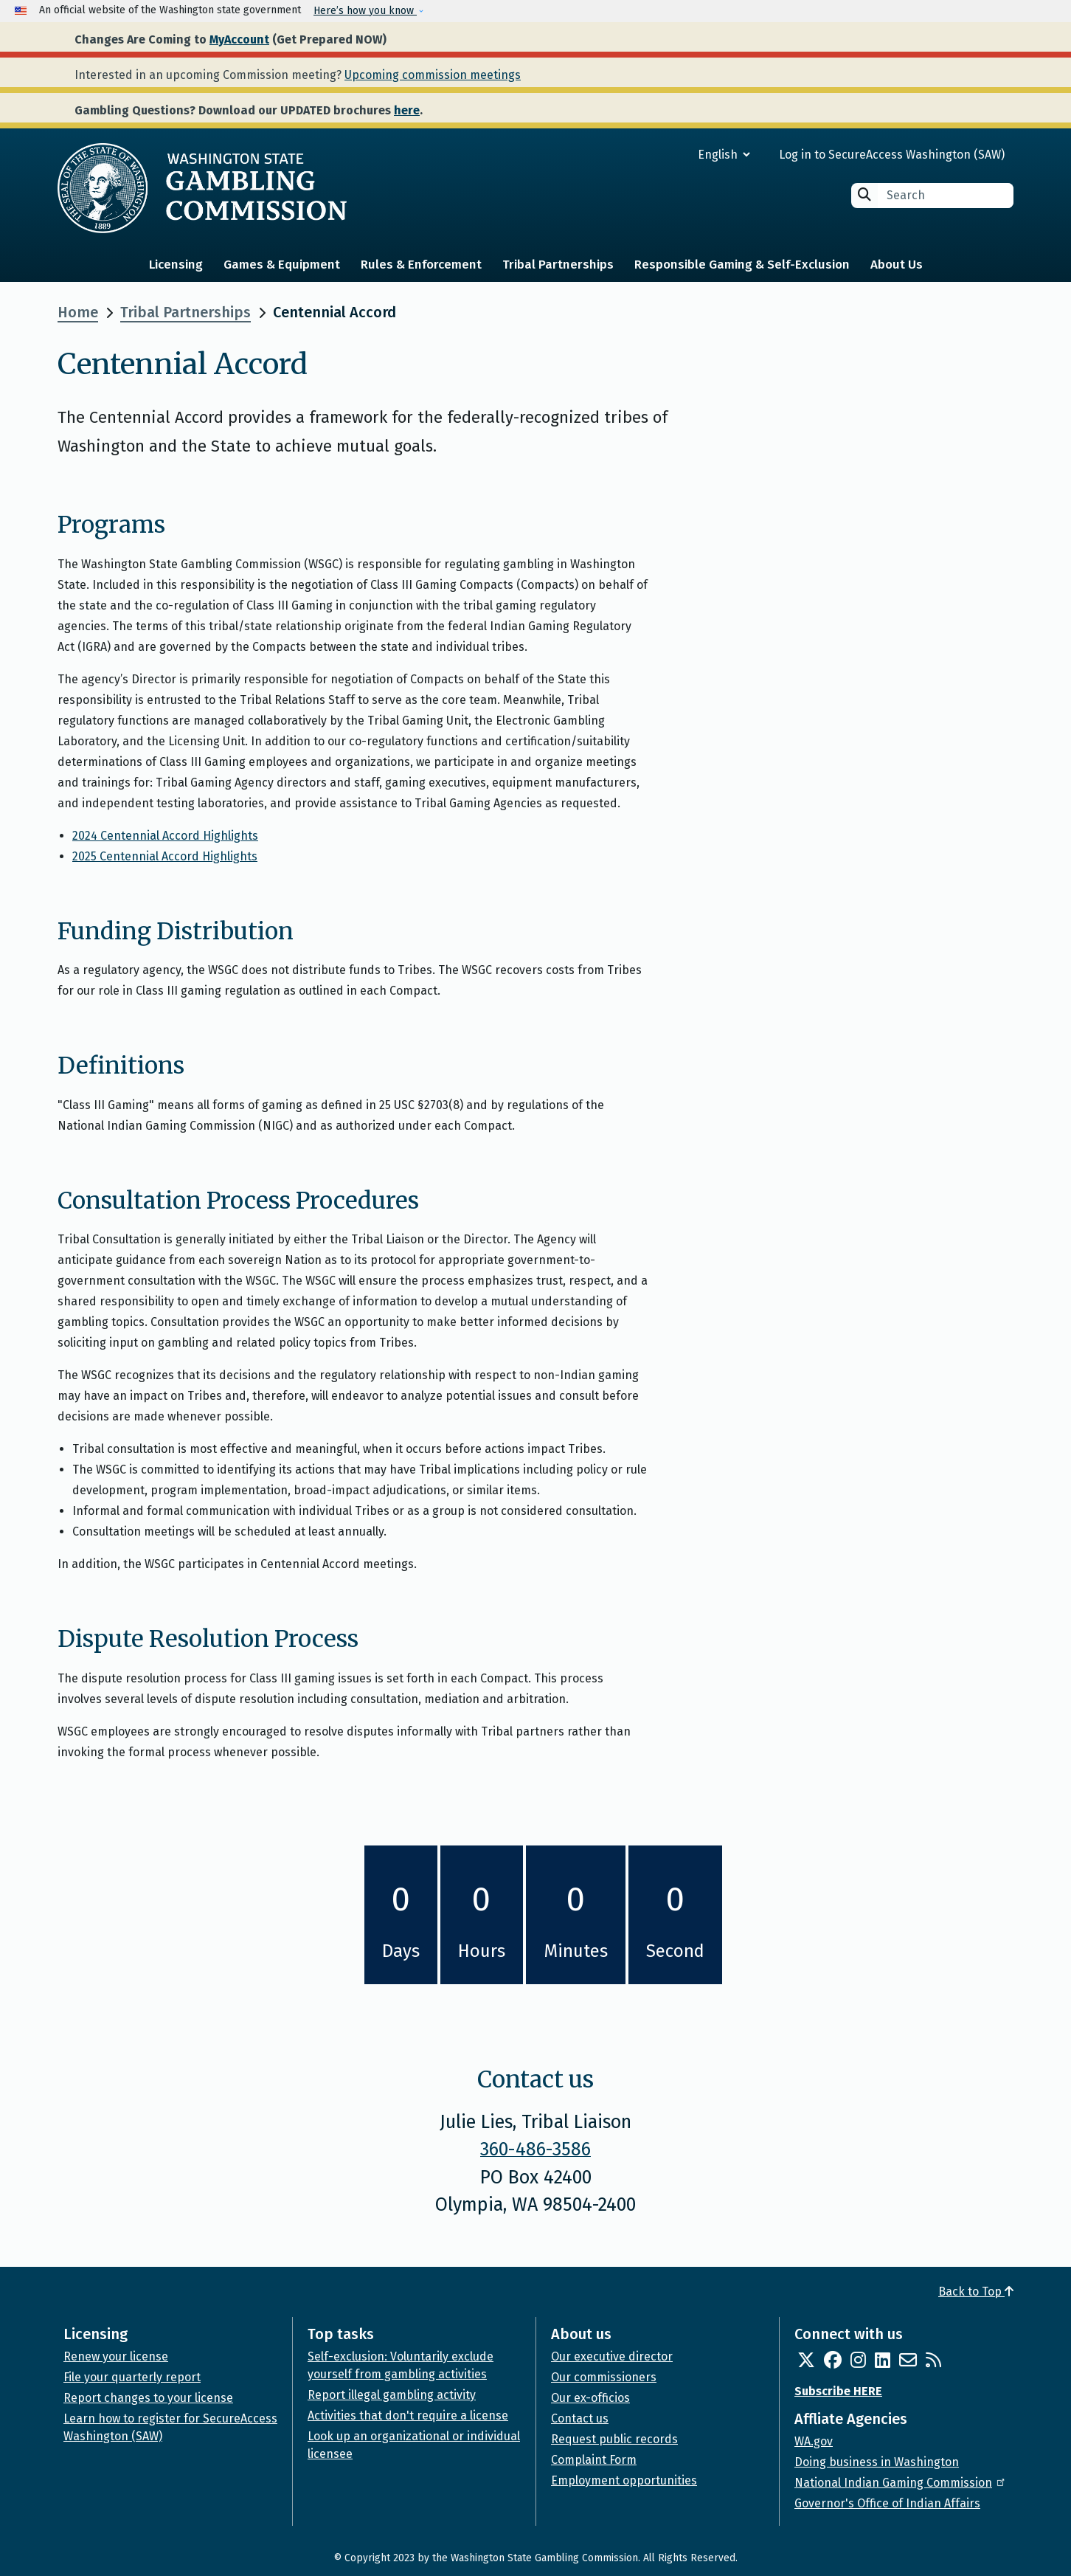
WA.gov (813, 2441)
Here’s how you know (365, 10)
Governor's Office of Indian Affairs (887, 2503)
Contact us (580, 2418)
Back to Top (975, 2292)
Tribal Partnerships (558, 264)
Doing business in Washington (876, 2462)
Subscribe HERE (838, 2391)
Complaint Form (594, 2460)
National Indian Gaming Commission (900, 2483)
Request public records (614, 2439)
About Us (896, 264)
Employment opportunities (624, 2480)
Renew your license (115, 2356)
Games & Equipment (281, 264)
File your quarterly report (132, 2377)
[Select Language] (670, 154)
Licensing (176, 264)
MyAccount (239, 39)
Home (78, 312)
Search (864, 194)
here (407, 110)
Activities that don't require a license (408, 2415)
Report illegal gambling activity (392, 2395)
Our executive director (612, 2356)
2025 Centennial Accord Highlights (164, 856)
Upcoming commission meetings (432, 75)
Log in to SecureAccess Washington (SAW (890, 155)
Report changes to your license (148, 2398)
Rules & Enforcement (421, 264)
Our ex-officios (590, 2398)
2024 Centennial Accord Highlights (165, 836)
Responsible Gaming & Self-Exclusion (742, 264)
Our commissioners (603, 2377)
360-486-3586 (535, 2149)
